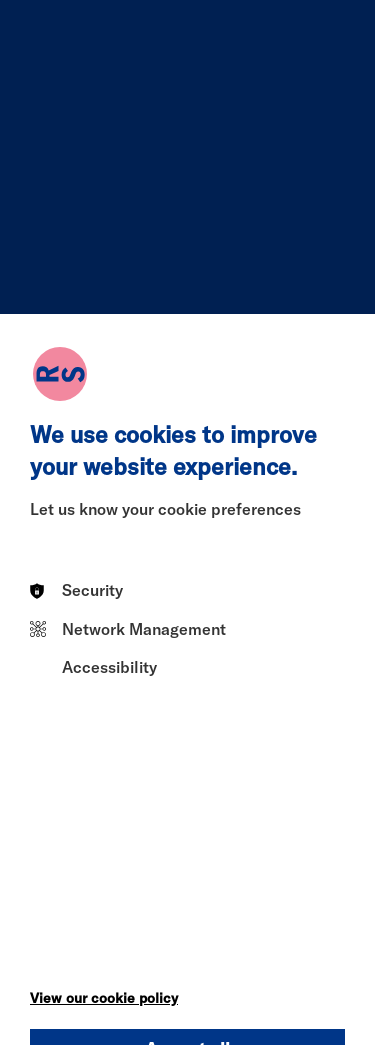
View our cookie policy (104, 998)
